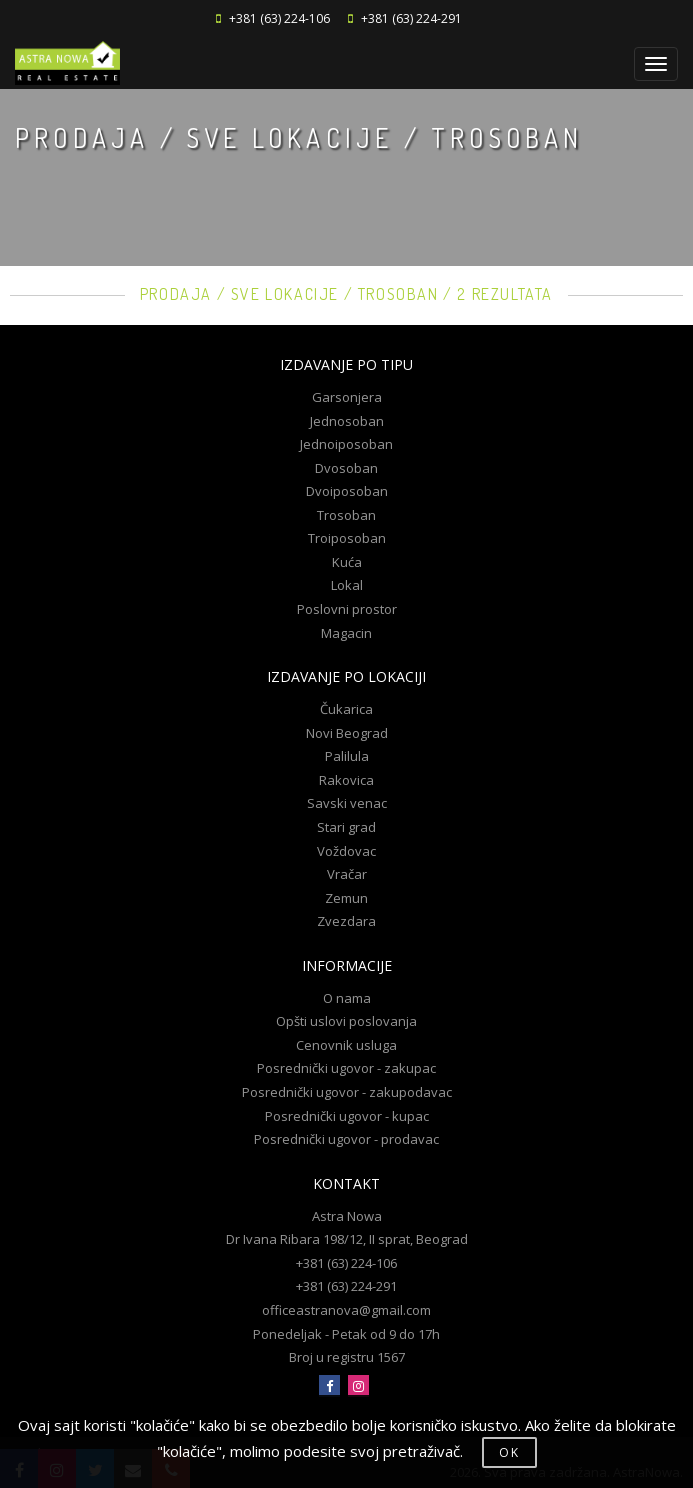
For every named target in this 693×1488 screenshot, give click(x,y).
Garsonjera (347, 397)
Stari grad (346, 827)
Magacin (346, 633)
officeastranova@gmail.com (346, 1310)
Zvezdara (346, 921)
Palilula (347, 756)
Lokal (347, 585)
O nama (347, 998)
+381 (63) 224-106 (279, 18)
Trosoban (346, 515)
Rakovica (346, 780)
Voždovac (346, 851)
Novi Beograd (347, 733)
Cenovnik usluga (346, 1045)
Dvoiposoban (347, 491)
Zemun (346, 898)
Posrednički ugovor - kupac (347, 1116)
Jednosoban (347, 421)
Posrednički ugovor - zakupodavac (347, 1092)
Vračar (347, 874)
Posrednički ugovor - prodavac (346, 1139)
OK (509, 1452)
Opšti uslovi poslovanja (346, 1021)
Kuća (347, 562)
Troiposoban (347, 538)
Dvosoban (346, 468)
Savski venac (347, 803)
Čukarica (346, 709)
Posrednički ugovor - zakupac (346, 1068)
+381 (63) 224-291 (411, 18)
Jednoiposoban (346, 444)
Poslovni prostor (347, 609)
